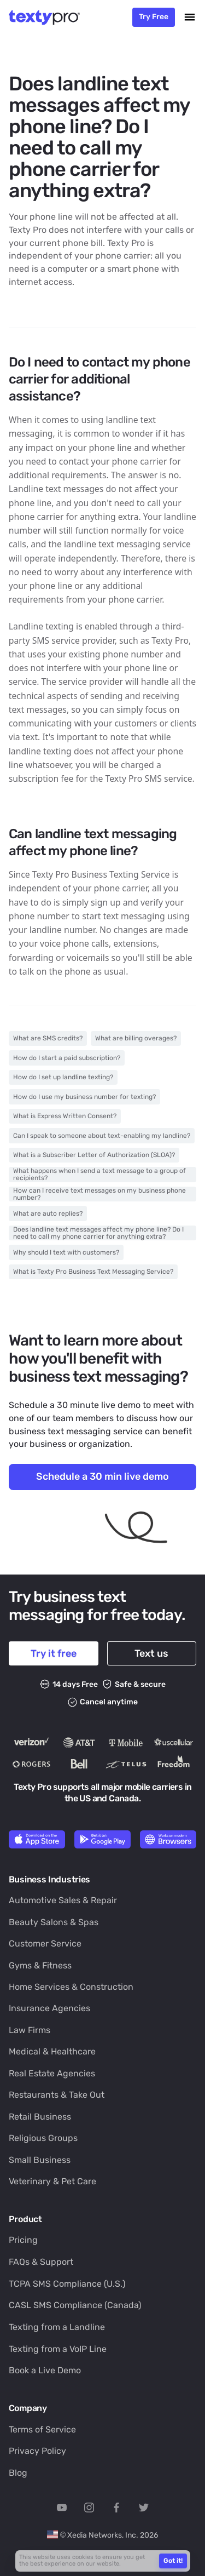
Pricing (23, 2240)
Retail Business (40, 2116)
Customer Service (45, 1943)
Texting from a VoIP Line (58, 2349)
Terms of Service (42, 2429)
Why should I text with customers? (66, 1252)
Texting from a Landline (57, 2327)
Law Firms (29, 2030)
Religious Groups (43, 2138)
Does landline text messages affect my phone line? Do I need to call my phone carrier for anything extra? (98, 1233)
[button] (190, 17)
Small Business (40, 2160)
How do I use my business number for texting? (84, 1097)
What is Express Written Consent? (64, 1116)
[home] (48, 17)
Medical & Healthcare (52, 2051)
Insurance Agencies (49, 2008)
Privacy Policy (37, 2451)
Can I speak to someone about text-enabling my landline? (101, 1136)
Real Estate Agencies (52, 2073)
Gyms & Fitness (40, 1965)
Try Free (153, 16)
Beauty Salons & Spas (53, 1922)
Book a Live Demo (45, 2370)
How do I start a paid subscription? (66, 1058)
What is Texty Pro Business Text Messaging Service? (93, 1271)
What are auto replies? (48, 1213)
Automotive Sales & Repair (63, 1900)
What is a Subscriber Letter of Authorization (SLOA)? (94, 1155)
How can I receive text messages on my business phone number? (99, 1194)
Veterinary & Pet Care (52, 2181)
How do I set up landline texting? (63, 1077)
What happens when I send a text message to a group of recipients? (99, 1174)
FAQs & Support (41, 2262)
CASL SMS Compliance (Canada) (75, 2305)
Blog (18, 2473)
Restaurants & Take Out (56, 2095)
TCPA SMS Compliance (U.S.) (67, 2284)
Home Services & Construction (71, 1987)
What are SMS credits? (48, 1038)
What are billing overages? (136, 1038)
